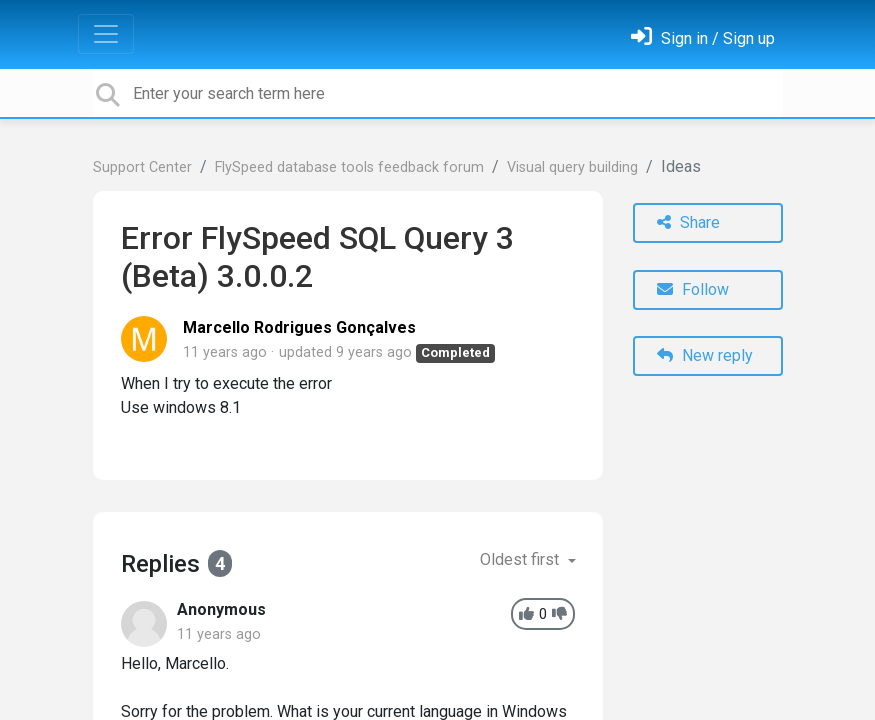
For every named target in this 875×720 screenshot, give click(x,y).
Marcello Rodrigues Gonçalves (299, 327)
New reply (705, 355)
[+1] (526, 614)
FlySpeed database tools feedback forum (349, 167)
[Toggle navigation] (106, 34)
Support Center (142, 167)
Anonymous (221, 609)
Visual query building (572, 167)
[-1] (559, 614)
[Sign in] (703, 38)
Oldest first (521, 559)
